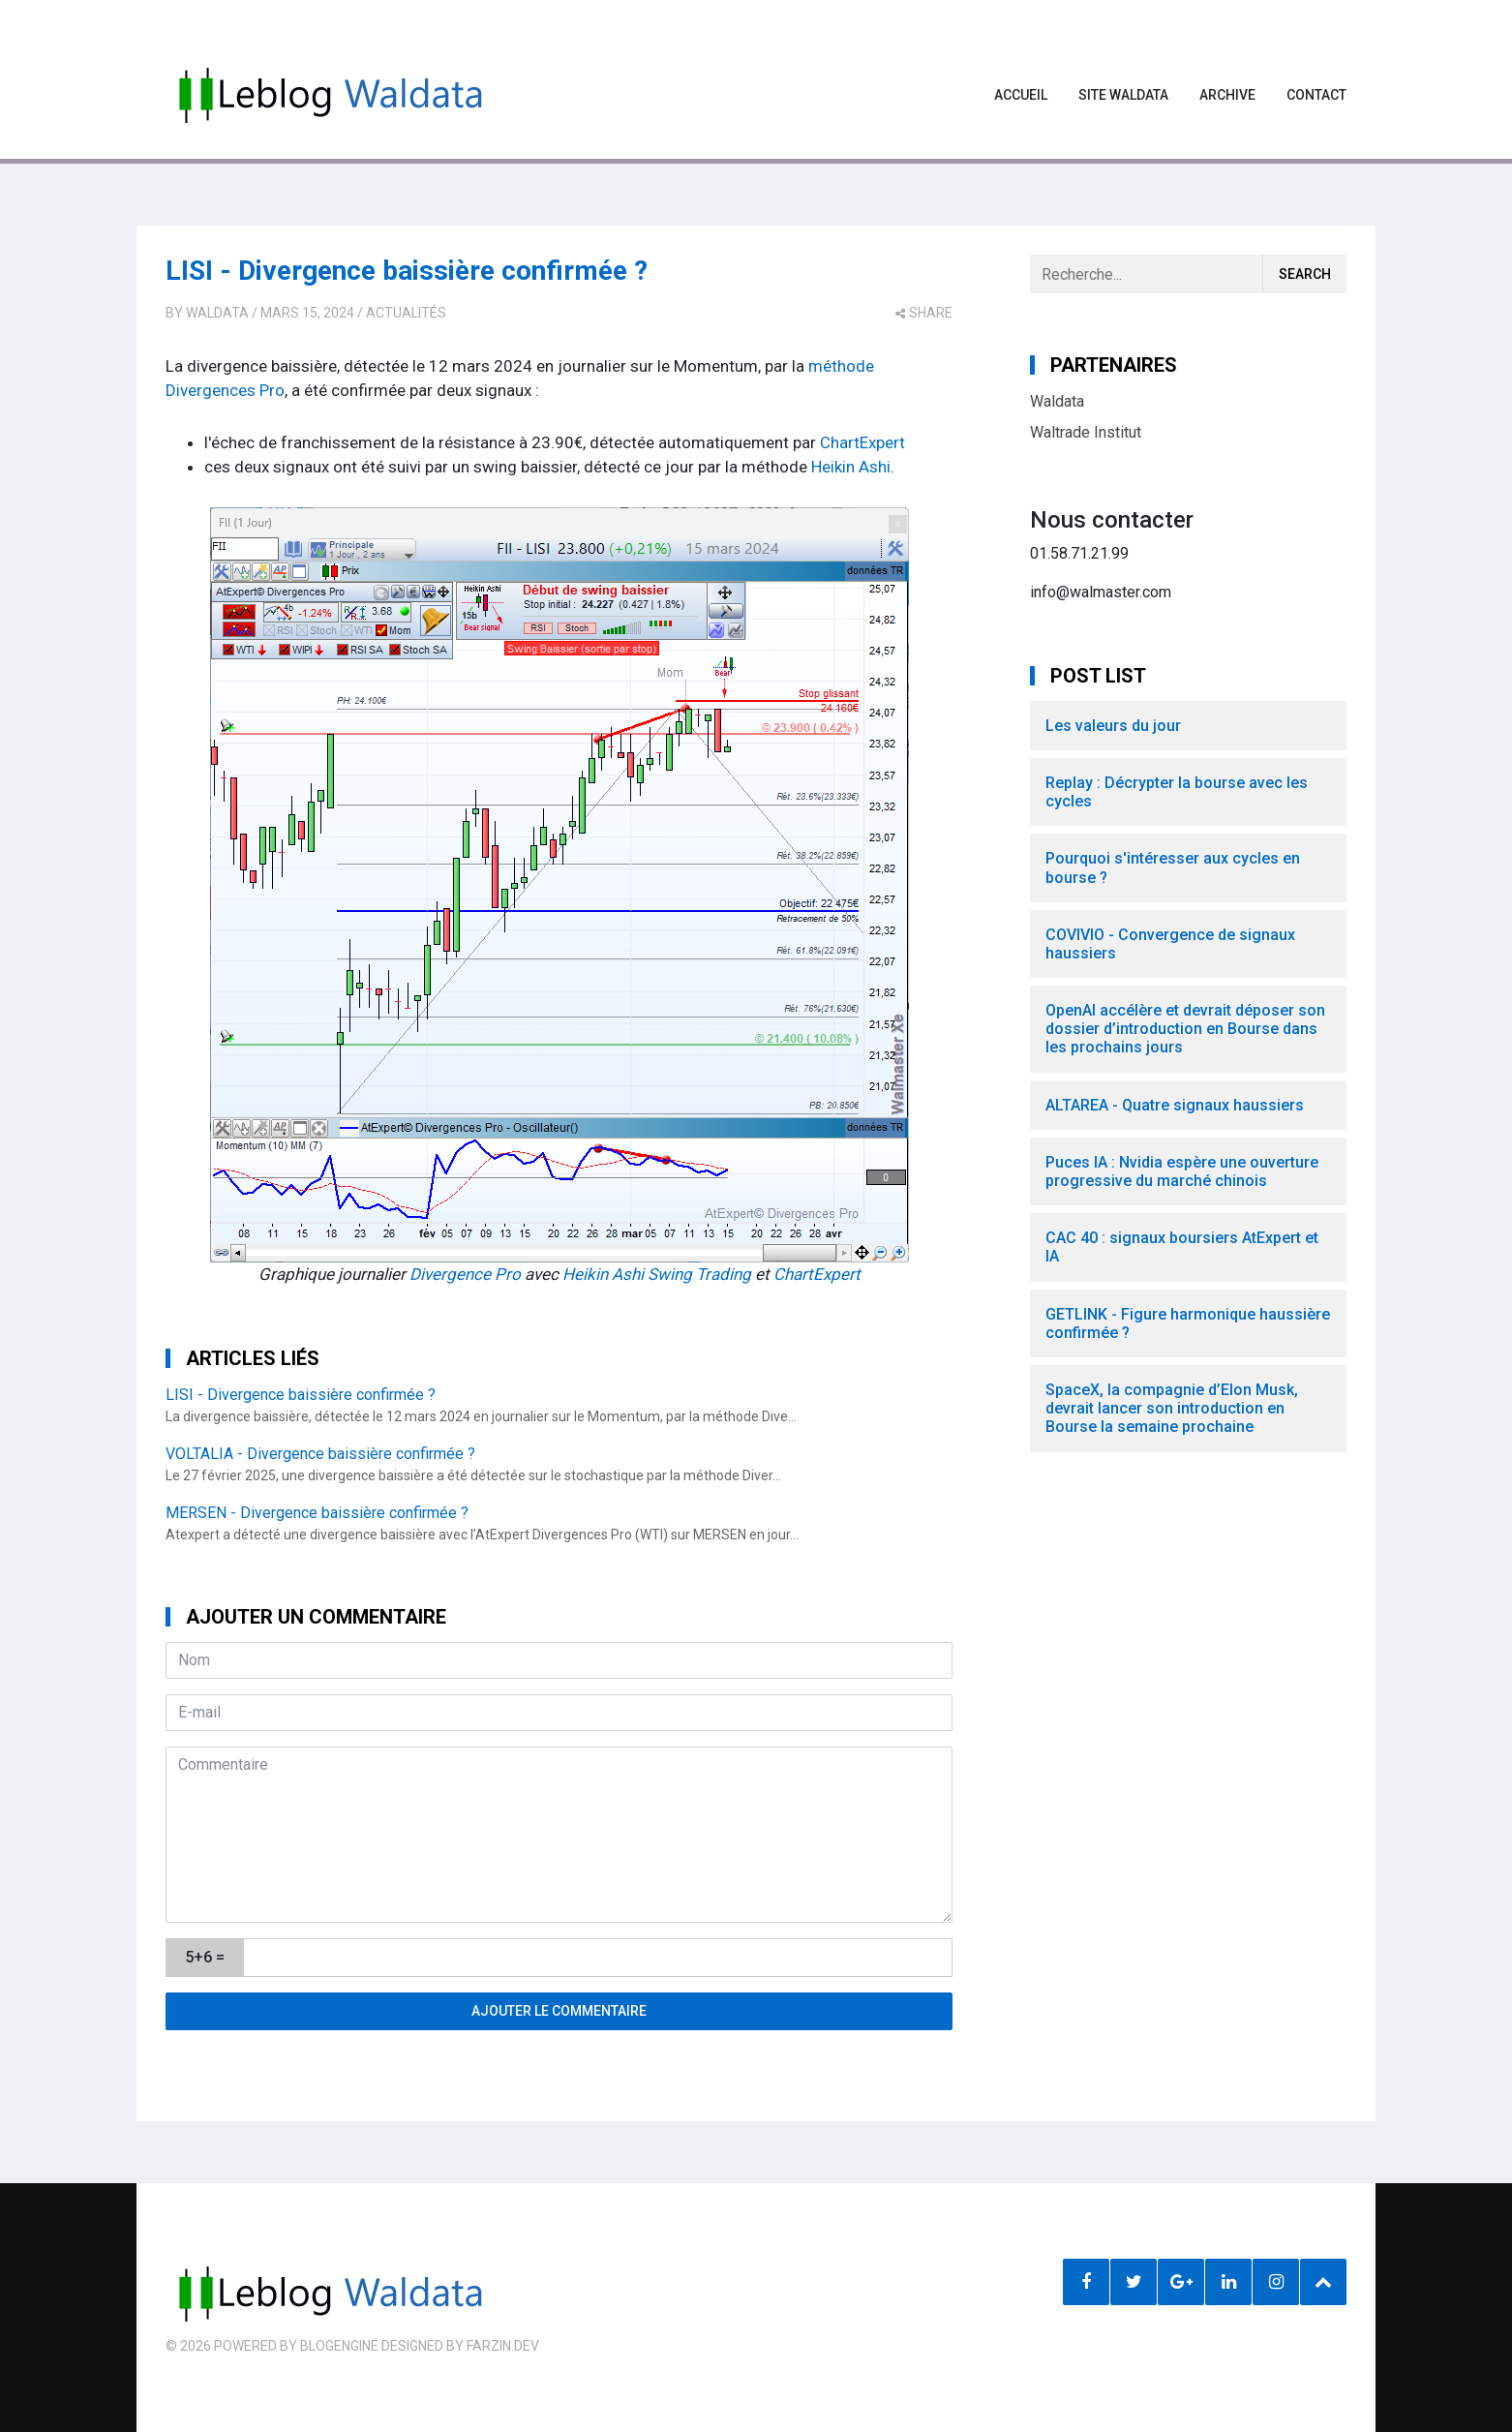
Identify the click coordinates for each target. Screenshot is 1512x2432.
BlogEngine (339, 2346)
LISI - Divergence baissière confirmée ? (407, 271)
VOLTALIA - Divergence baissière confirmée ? (320, 1453)
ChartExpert (862, 442)
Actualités (406, 312)
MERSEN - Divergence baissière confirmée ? (317, 1513)
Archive (1227, 95)
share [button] (924, 312)
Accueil (1020, 95)
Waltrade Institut (1085, 432)
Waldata (217, 312)
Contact (1316, 95)
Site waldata (1123, 95)
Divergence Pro (465, 1274)
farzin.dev (503, 2346)
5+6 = (205, 1957)
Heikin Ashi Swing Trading (656, 1274)
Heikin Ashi (851, 466)
